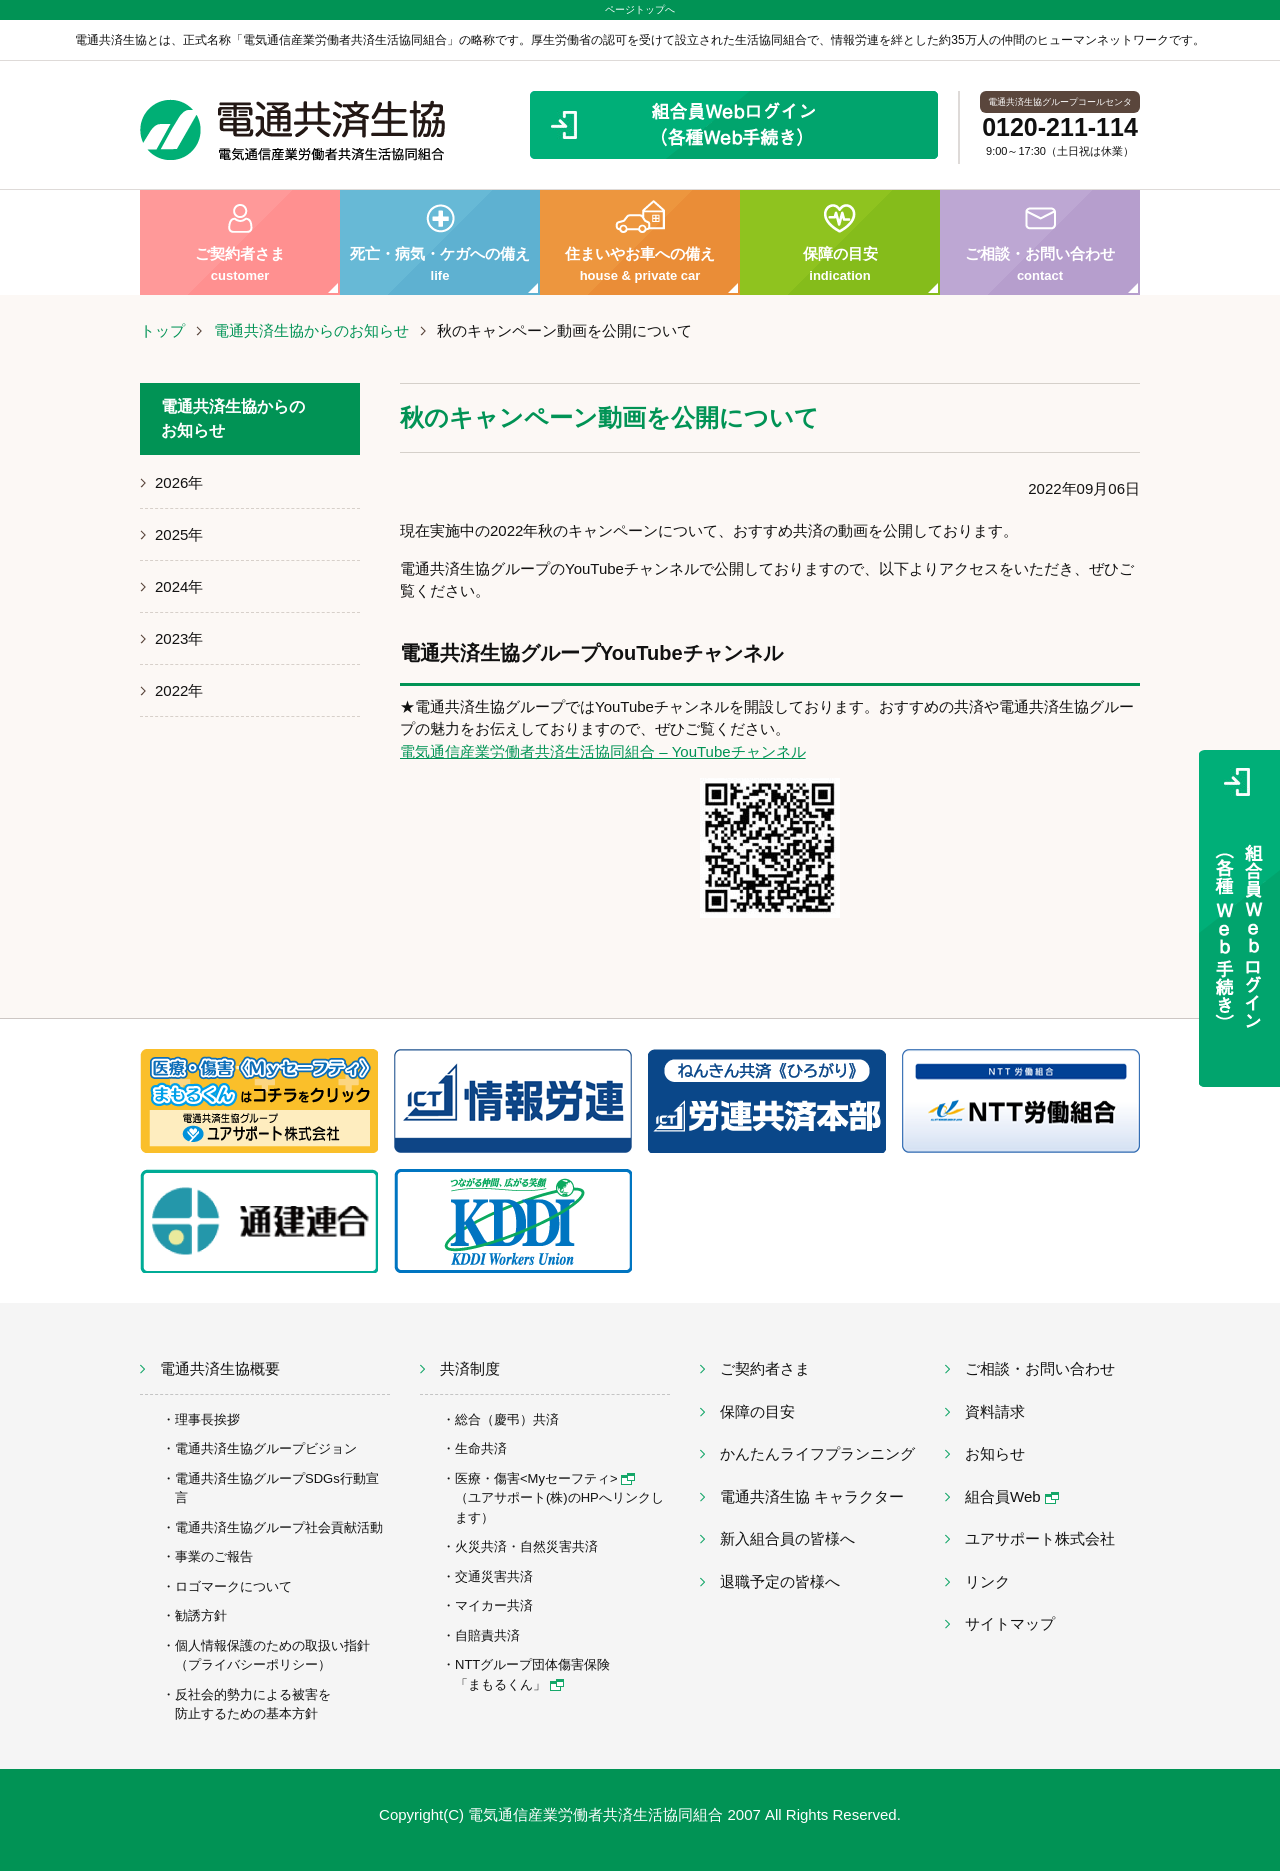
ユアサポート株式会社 (1040, 1538)
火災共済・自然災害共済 (526, 1546)
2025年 (179, 534)
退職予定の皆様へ (780, 1581)
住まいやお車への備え (640, 242)
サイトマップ (1010, 1623)
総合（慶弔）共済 (507, 1419)
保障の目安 (840, 242)
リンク (987, 1581)
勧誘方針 (201, 1615)
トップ (162, 330)
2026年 (179, 482)
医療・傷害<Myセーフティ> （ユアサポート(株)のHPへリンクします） (559, 1498)
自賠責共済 (487, 1635)
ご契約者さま (240, 242)
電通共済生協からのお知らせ (311, 330)
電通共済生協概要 (220, 1368)
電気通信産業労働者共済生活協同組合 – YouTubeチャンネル (603, 751)
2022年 (179, 690)
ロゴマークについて (233, 1586)
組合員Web (1012, 1496)
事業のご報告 (214, 1556)
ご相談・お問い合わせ (1040, 242)
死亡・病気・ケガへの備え (440, 242)
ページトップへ (640, 9)
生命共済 (481, 1448)
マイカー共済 (494, 1605)
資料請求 (995, 1411)
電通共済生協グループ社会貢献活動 (279, 1527)
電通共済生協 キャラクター (812, 1496)
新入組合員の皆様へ (787, 1538)
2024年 (179, 586)
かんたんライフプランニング (817, 1453)
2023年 (179, 638)
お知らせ (995, 1453)
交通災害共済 (494, 1576)
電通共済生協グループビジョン (266, 1448)
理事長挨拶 (207, 1419)
